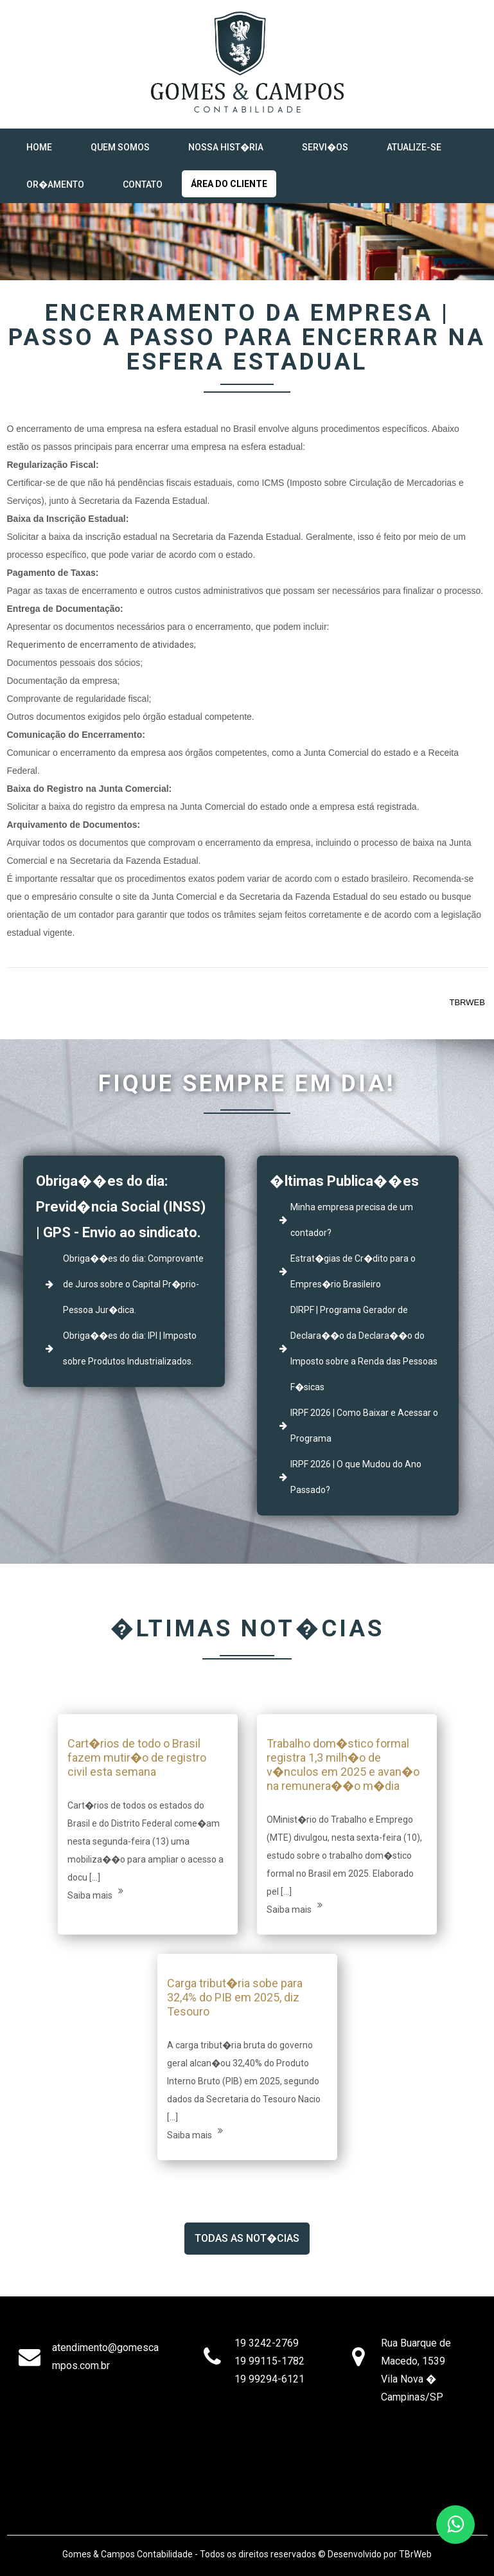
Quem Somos (120, 147)
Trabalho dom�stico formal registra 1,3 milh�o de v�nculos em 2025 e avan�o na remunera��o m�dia (343, 1765)
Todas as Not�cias (247, 2238)
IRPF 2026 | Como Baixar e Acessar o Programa (364, 1426)
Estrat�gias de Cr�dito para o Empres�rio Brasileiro (353, 1271)
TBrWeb (415, 2554)
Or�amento (55, 184)
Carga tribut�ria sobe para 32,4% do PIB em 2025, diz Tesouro (235, 1997)
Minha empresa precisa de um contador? (351, 1220)
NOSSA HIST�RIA (225, 147)
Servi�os (325, 147)
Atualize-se (414, 147)
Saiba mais (95, 1893)
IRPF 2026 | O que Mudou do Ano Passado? (355, 1477)
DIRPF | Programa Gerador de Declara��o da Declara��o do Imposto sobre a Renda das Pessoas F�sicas (363, 1348)
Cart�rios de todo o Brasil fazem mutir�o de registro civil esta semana (136, 1757)
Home (39, 147)
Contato (143, 184)
